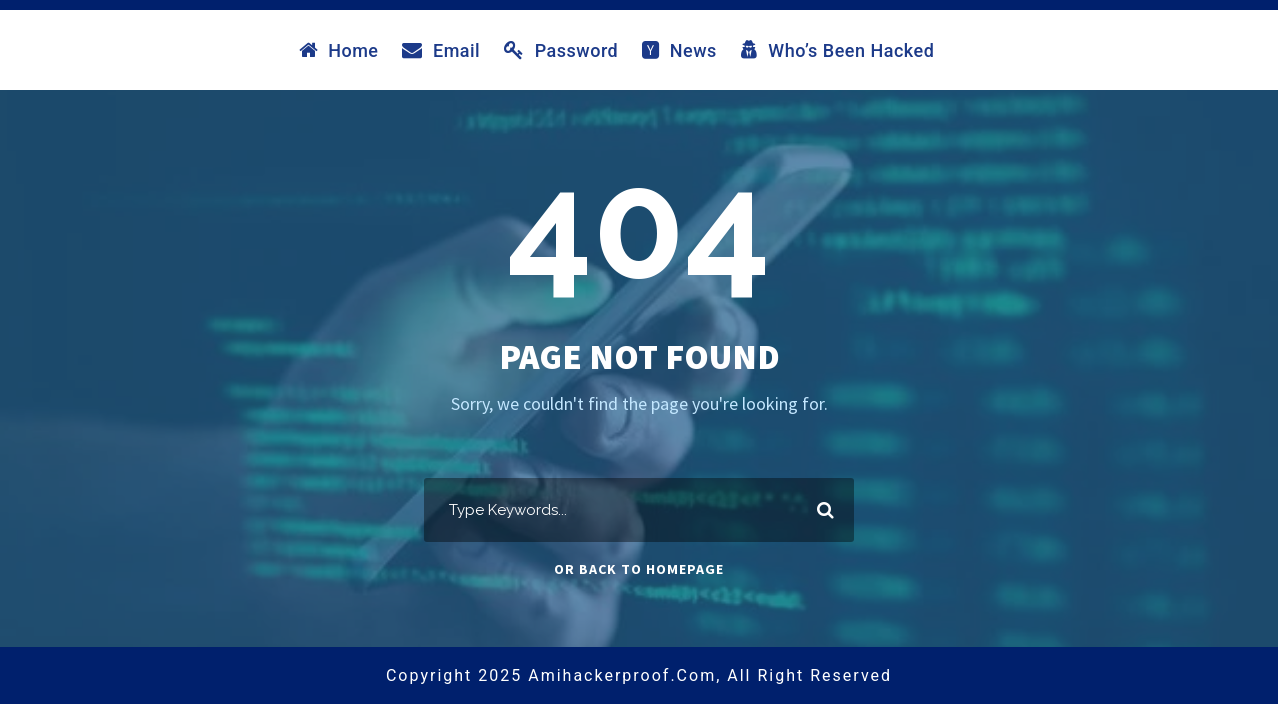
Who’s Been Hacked (838, 50)
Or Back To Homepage (639, 569)
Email (441, 50)
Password (561, 50)
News (679, 50)
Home (339, 50)
